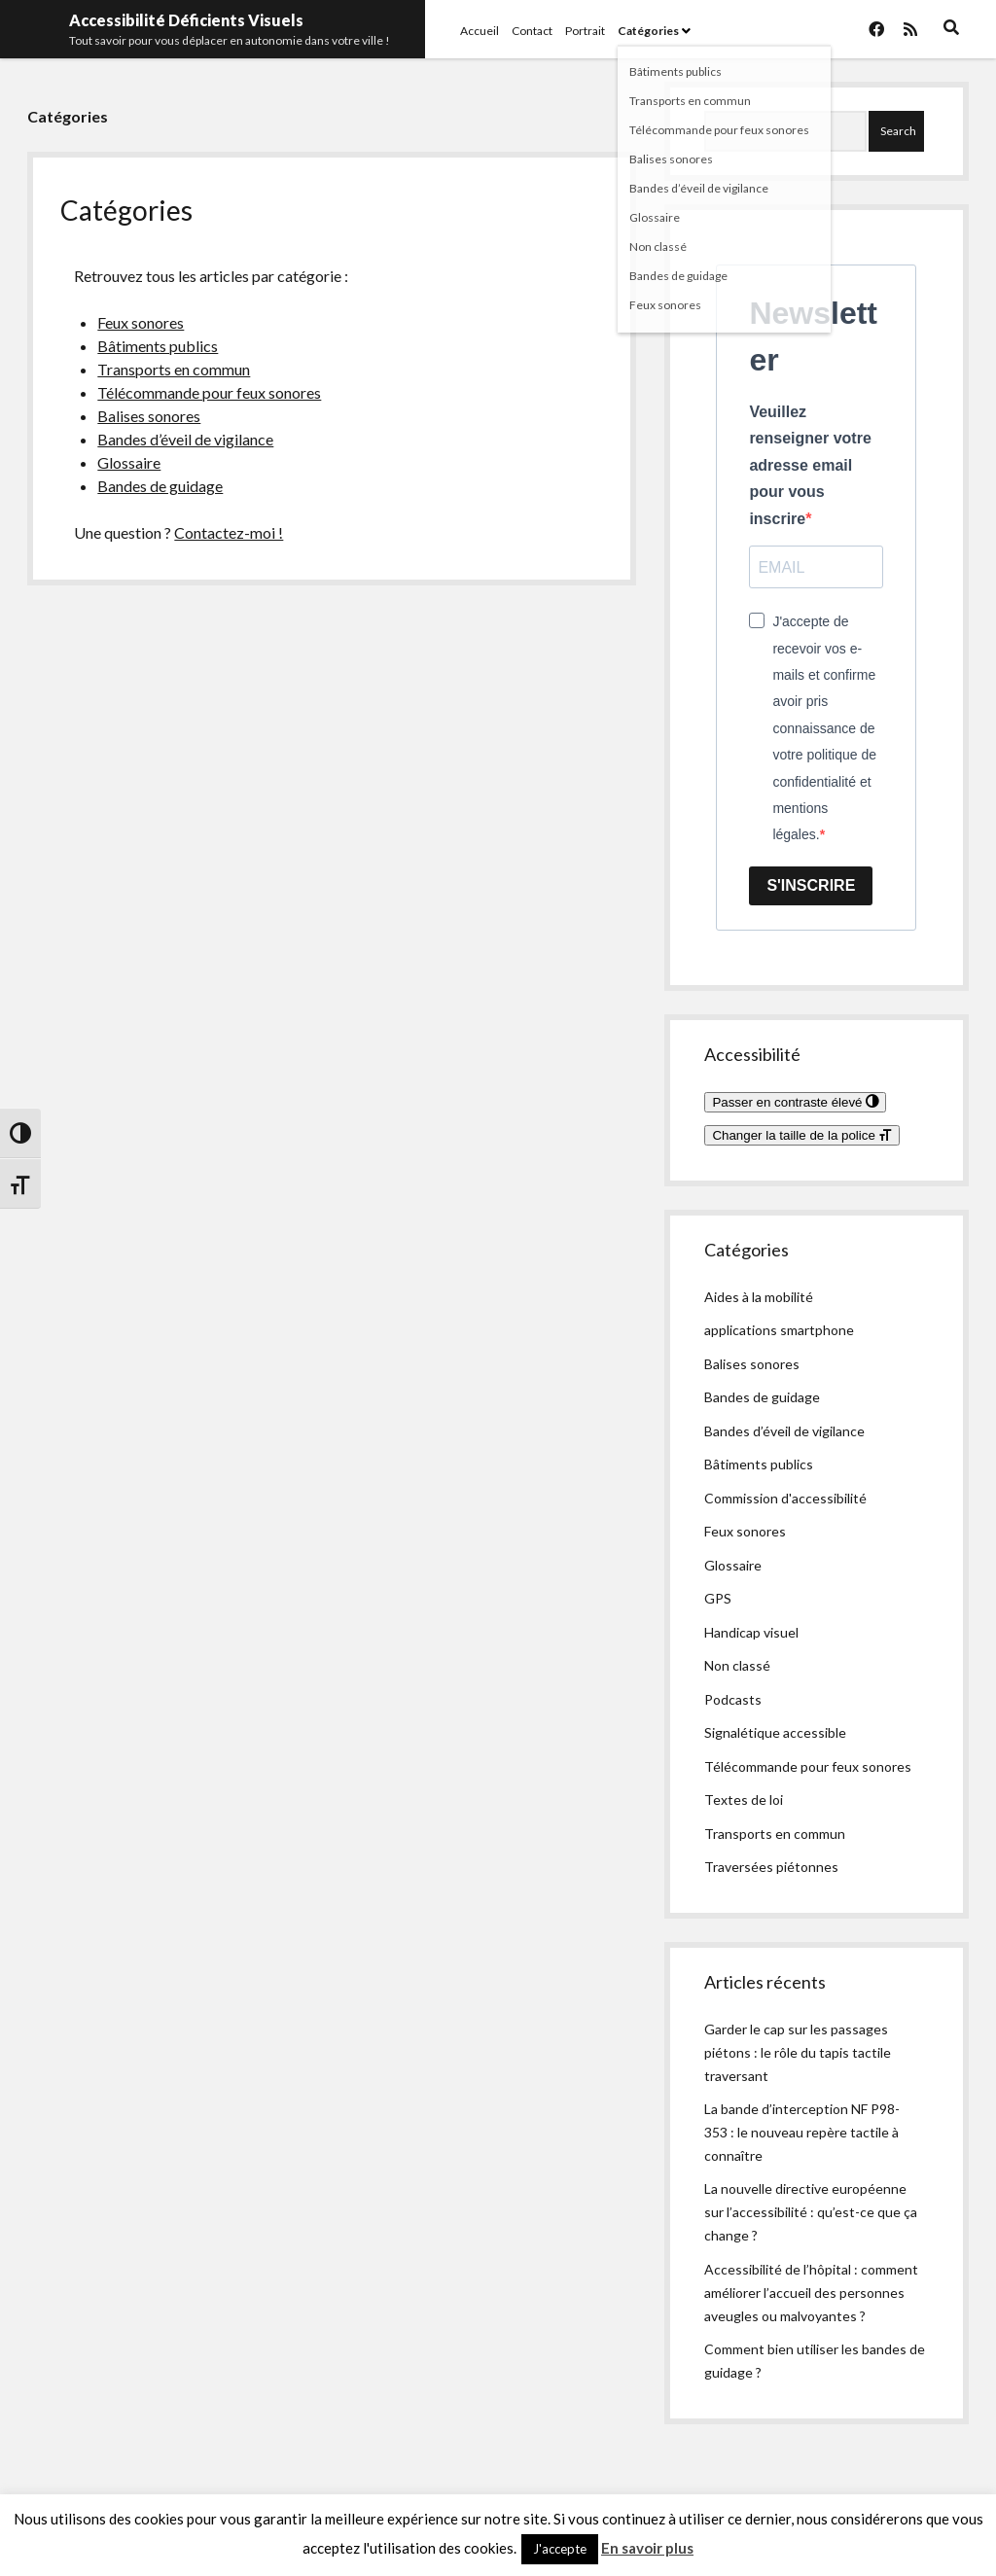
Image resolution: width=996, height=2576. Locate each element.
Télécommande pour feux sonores (209, 392)
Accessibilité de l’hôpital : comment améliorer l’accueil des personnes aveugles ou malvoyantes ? (811, 2292)
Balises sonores (148, 415)
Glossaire (128, 462)
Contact (532, 30)
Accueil (479, 30)
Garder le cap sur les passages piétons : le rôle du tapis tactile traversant (797, 2052)
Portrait (585, 30)
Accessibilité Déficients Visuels (186, 20)
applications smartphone (779, 1330)
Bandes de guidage (160, 485)
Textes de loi (743, 1799)
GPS (717, 1598)
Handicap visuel (751, 1632)
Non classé (737, 1665)
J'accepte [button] (560, 2549)
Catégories (648, 30)
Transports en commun (173, 369)
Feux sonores (140, 322)
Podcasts (733, 1699)
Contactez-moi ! (228, 532)
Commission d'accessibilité (785, 1498)
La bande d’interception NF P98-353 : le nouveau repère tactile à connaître (802, 2132)
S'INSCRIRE (810, 885)
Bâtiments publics (157, 345)
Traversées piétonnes (771, 1866)
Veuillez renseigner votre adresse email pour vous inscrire (810, 465)
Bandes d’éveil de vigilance (185, 439)
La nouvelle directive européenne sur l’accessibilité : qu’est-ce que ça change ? (810, 2211)
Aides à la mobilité (758, 1296)
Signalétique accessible (775, 1732)
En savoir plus (647, 2548)
